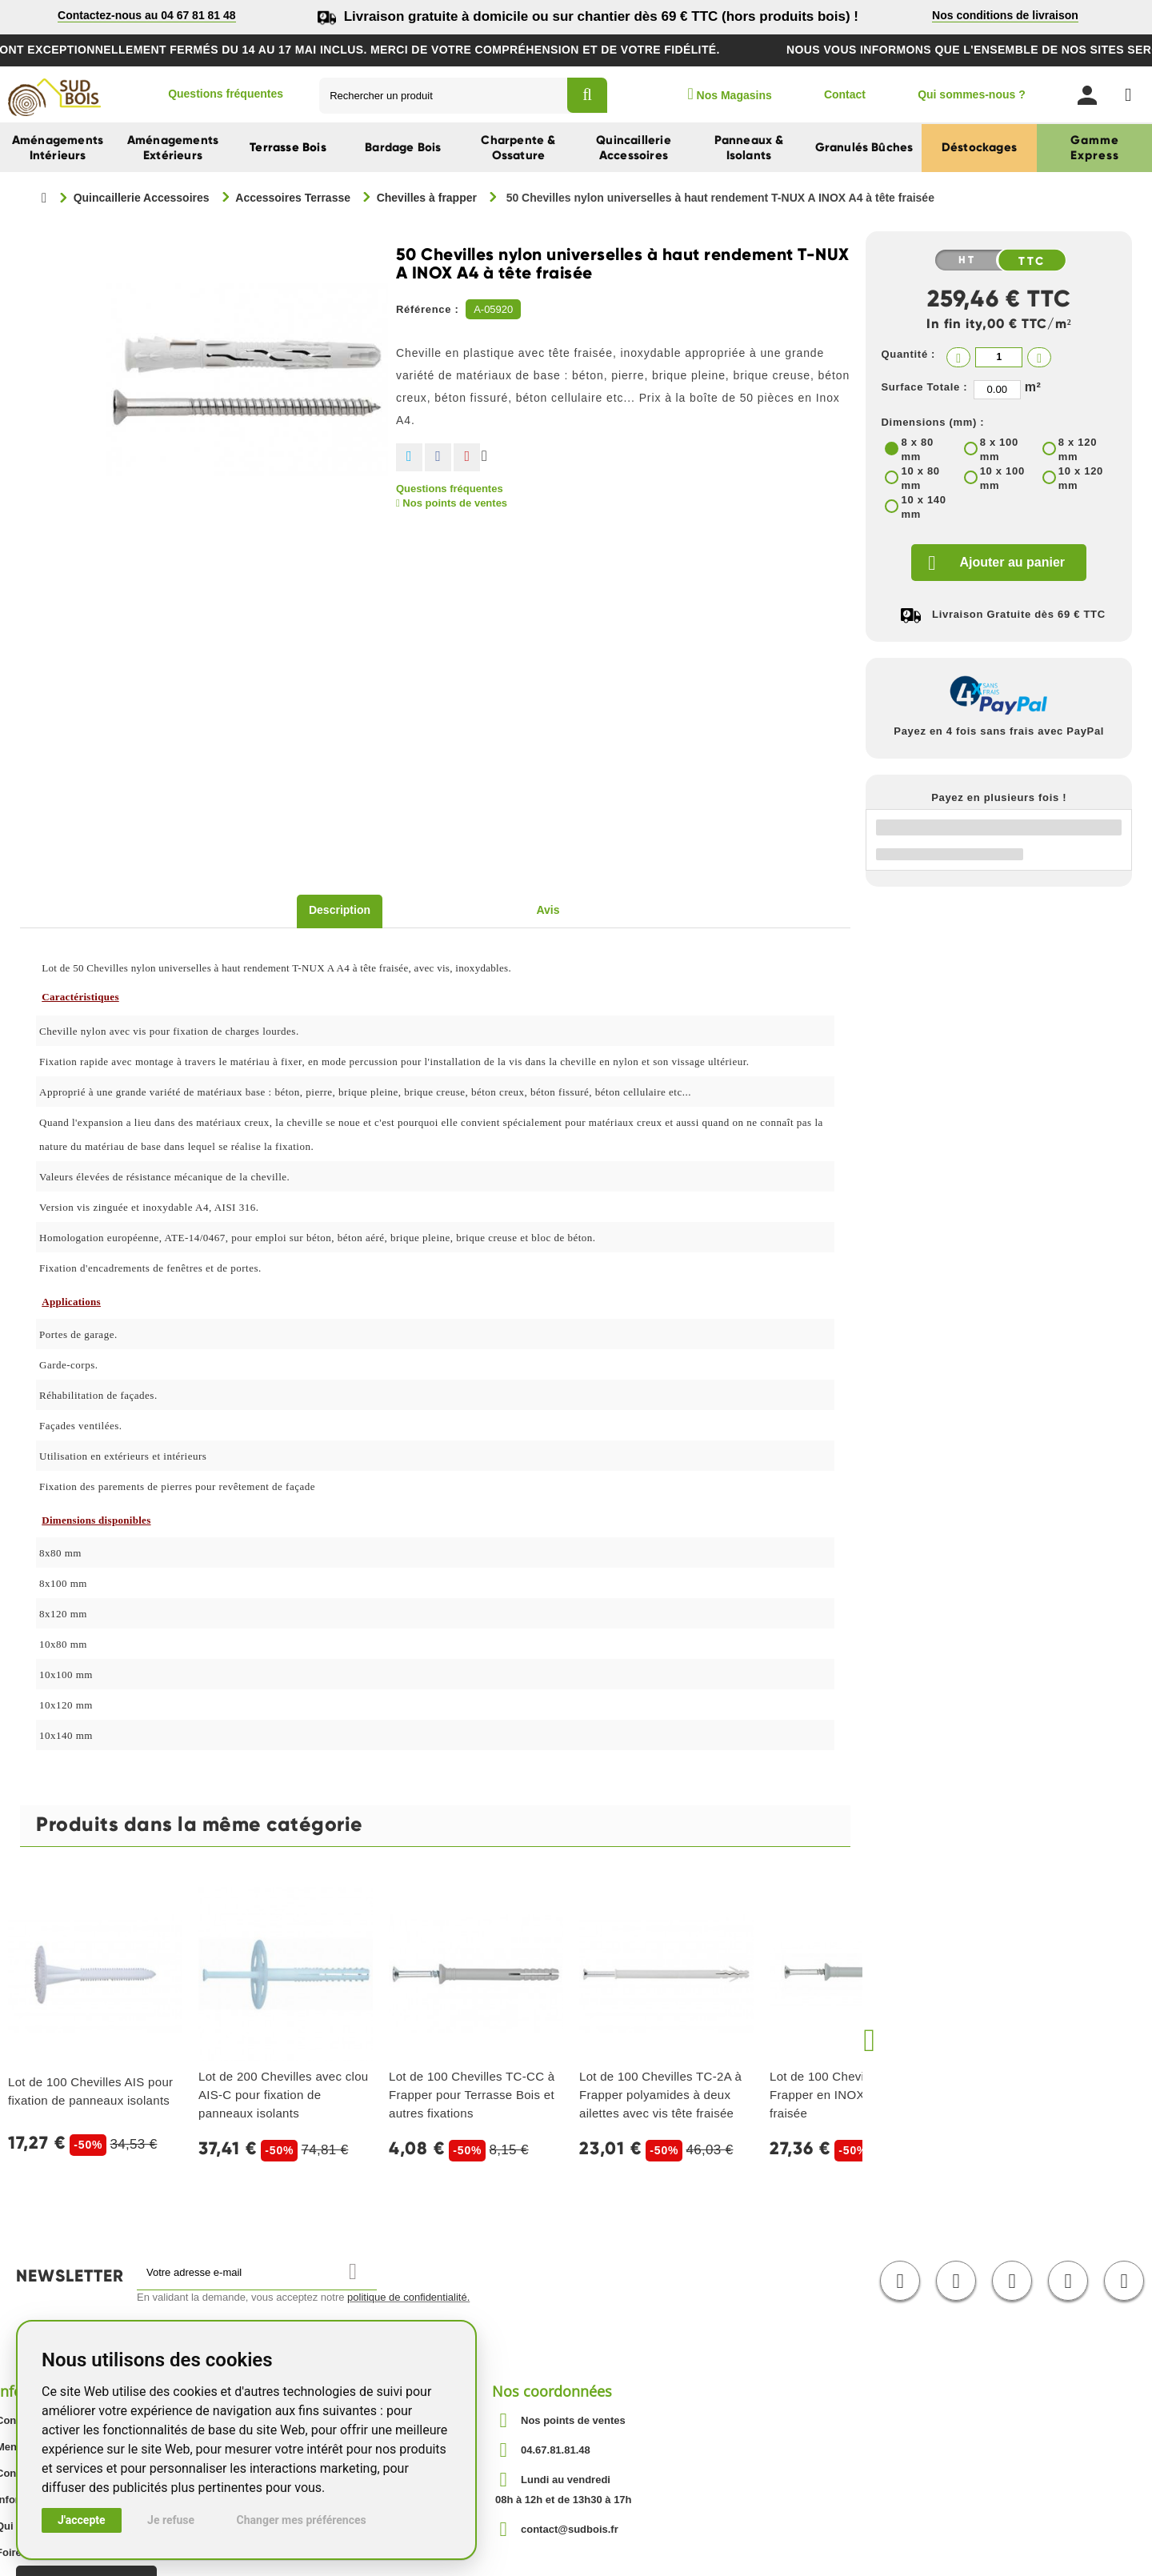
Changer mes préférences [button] (301, 2520)
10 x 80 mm (920, 478)
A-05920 (493, 309)
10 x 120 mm (1080, 478)
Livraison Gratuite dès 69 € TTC (1019, 614)
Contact (845, 94)
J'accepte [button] (82, 2520)
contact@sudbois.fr (569, 2529)
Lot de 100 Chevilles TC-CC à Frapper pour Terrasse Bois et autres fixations (471, 2094)
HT (967, 260)
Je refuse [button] (170, 2520)
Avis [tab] (547, 909)
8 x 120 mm (1077, 449)
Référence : (427, 309)
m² (1033, 387)
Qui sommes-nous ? (972, 94)
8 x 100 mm (999, 449)
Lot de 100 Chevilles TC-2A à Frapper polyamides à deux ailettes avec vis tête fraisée (660, 2094)
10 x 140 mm (923, 507)
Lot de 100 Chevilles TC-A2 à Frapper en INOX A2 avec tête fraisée (853, 2094)
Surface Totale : (924, 387)
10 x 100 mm (1002, 478)
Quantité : (908, 354)
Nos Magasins (729, 94)
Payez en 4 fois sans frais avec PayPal (999, 731)
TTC (1032, 261)
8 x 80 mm (917, 449)
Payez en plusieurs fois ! (998, 797)
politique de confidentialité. (408, 2297)
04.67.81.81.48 (555, 2450)
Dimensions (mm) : (932, 422)
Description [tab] (339, 909)
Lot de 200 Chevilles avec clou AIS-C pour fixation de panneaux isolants (283, 2094)
